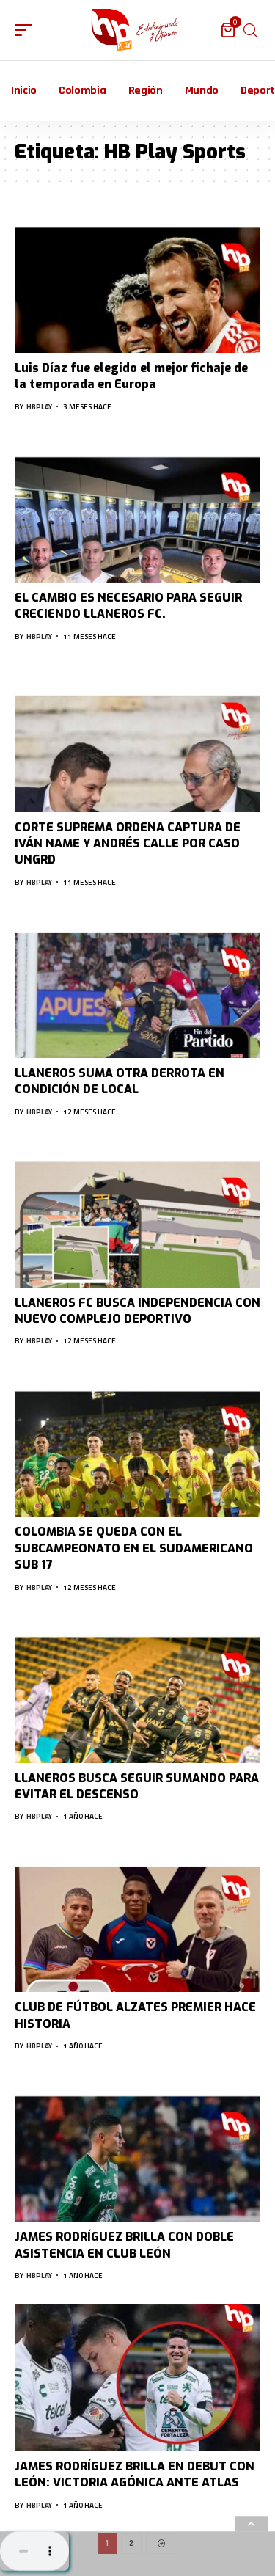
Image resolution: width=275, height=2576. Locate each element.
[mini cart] (229, 30)
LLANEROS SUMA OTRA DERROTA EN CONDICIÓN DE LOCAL (119, 1081)
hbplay (39, 406)
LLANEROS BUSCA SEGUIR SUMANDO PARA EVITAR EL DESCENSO (137, 1786)
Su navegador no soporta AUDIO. (34, 2551)
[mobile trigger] (27, 30)
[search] (250, 30)
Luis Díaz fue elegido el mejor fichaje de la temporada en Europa (131, 376)
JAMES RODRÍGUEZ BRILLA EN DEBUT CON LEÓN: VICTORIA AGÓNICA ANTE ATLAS (134, 2474)
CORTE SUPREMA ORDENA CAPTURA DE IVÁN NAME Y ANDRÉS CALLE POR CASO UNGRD (128, 844)
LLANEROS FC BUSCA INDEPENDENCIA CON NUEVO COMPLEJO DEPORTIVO (137, 1311)
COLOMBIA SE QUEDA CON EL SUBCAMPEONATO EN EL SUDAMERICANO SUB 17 (134, 1548)
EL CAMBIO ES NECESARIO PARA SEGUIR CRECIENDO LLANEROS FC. (128, 605)
